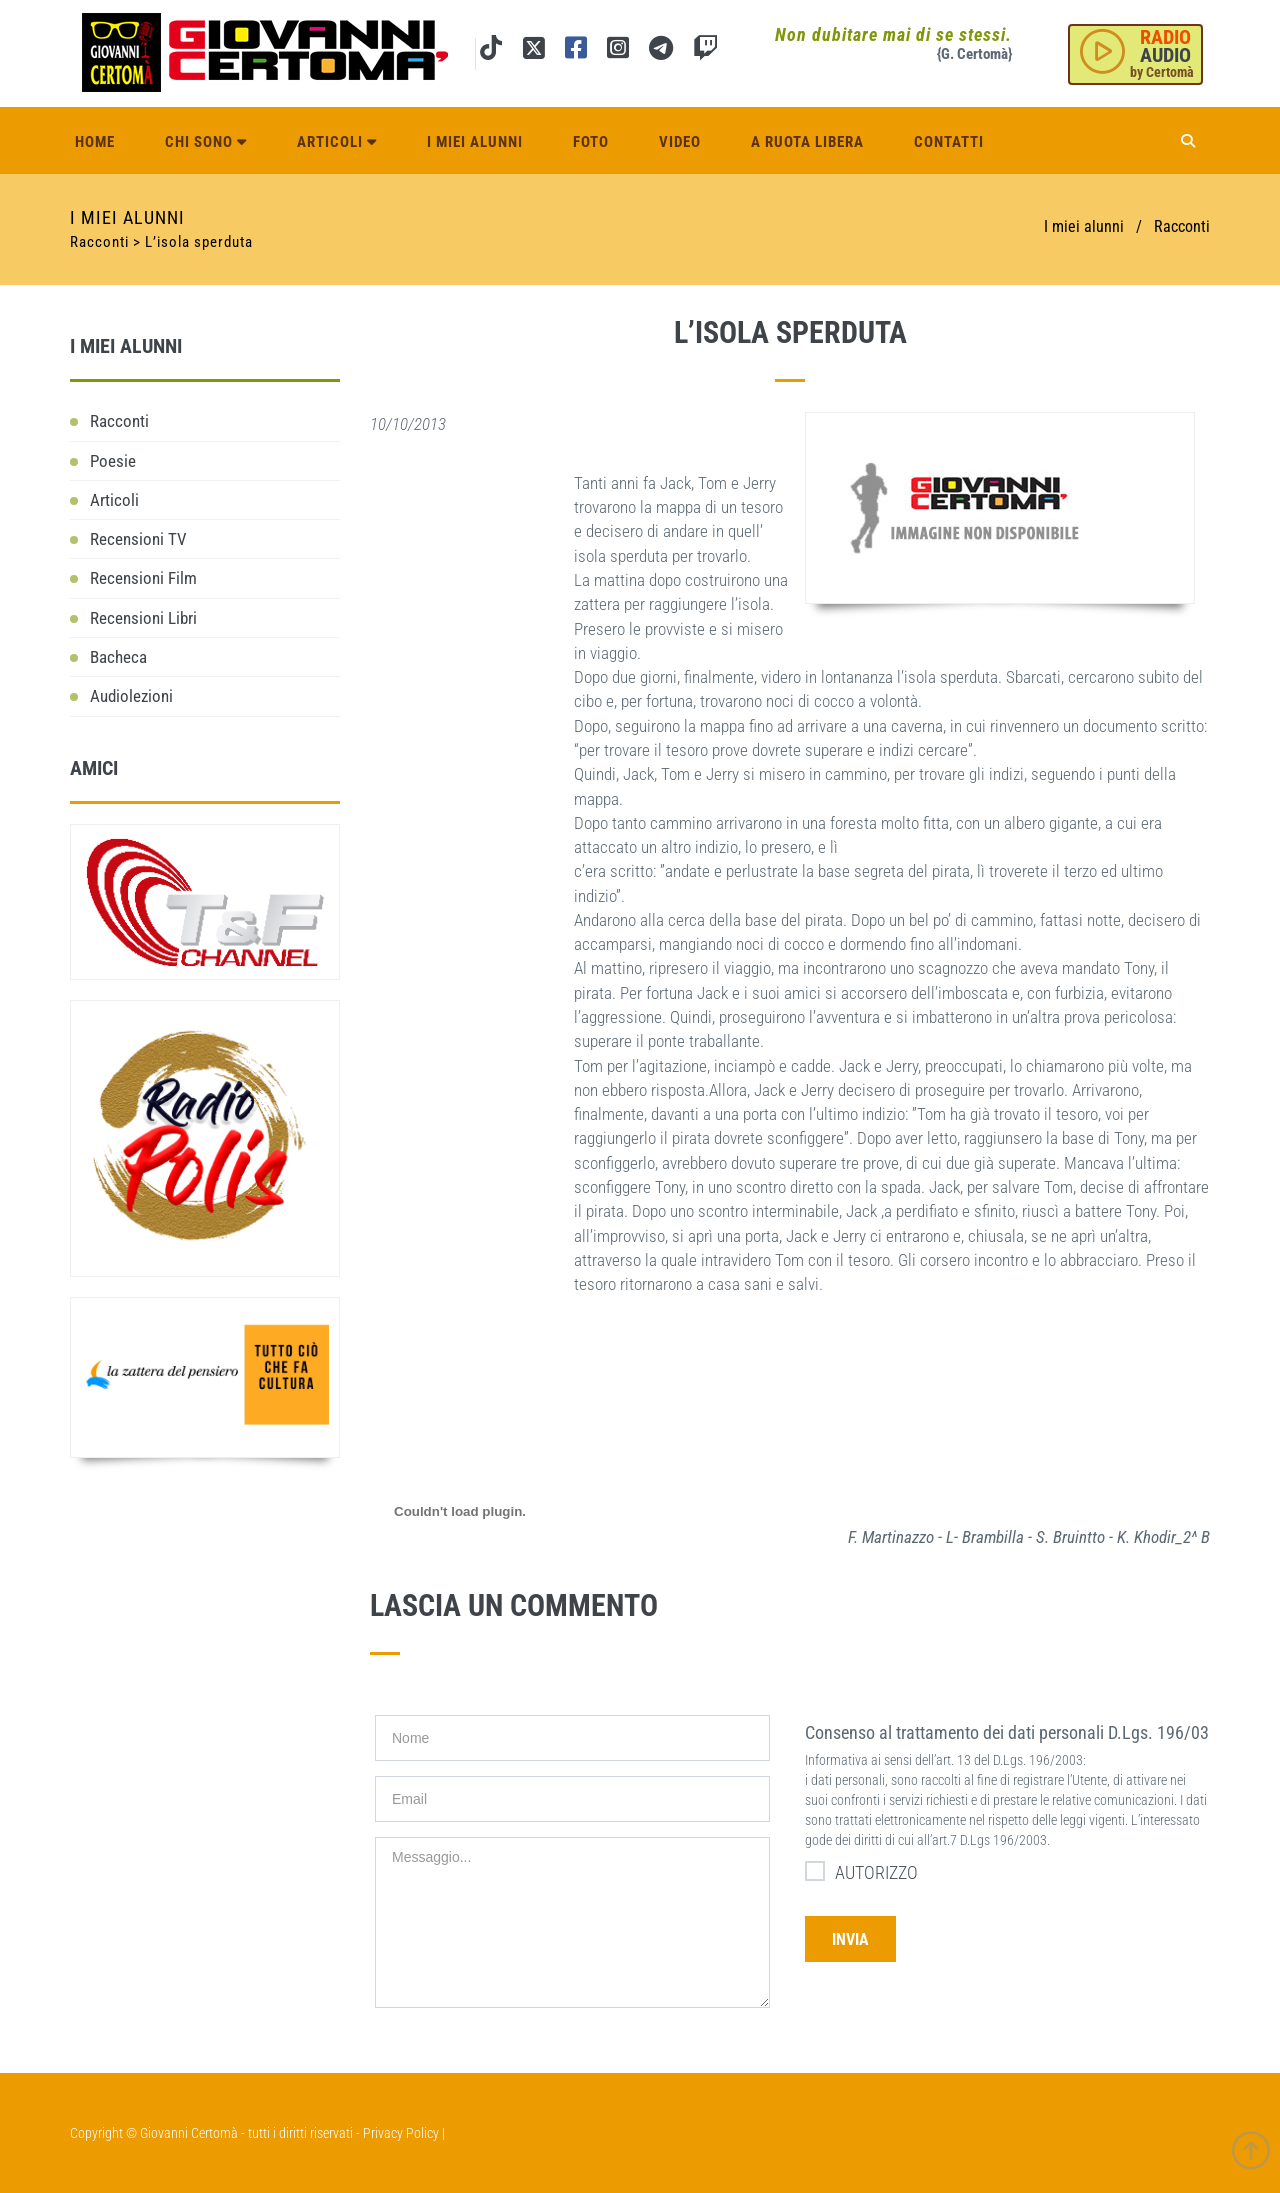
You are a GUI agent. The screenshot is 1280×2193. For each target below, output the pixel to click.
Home (95, 142)
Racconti (1182, 226)
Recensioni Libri (143, 618)
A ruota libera (807, 142)
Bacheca (118, 657)
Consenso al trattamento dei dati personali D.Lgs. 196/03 (1007, 1732)
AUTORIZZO (861, 1871)
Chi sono (206, 142)
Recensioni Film (143, 578)
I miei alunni (475, 142)
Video (680, 142)
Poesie (113, 461)
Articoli (337, 142)
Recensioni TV (138, 539)
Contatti (949, 142)
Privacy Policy (401, 2133)
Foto (591, 142)
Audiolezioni (131, 696)
